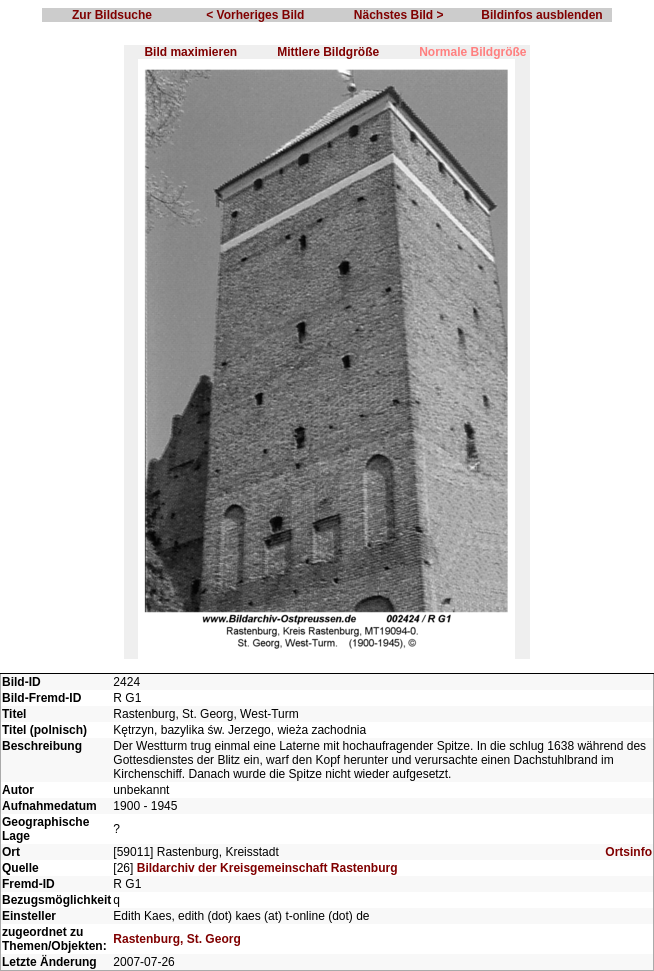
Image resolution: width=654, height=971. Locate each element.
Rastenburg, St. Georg (176, 939)
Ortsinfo (628, 852)
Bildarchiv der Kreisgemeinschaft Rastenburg (267, 868)
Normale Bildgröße (472, 52)
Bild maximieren (190, 52)
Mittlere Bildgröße (328, 52)
